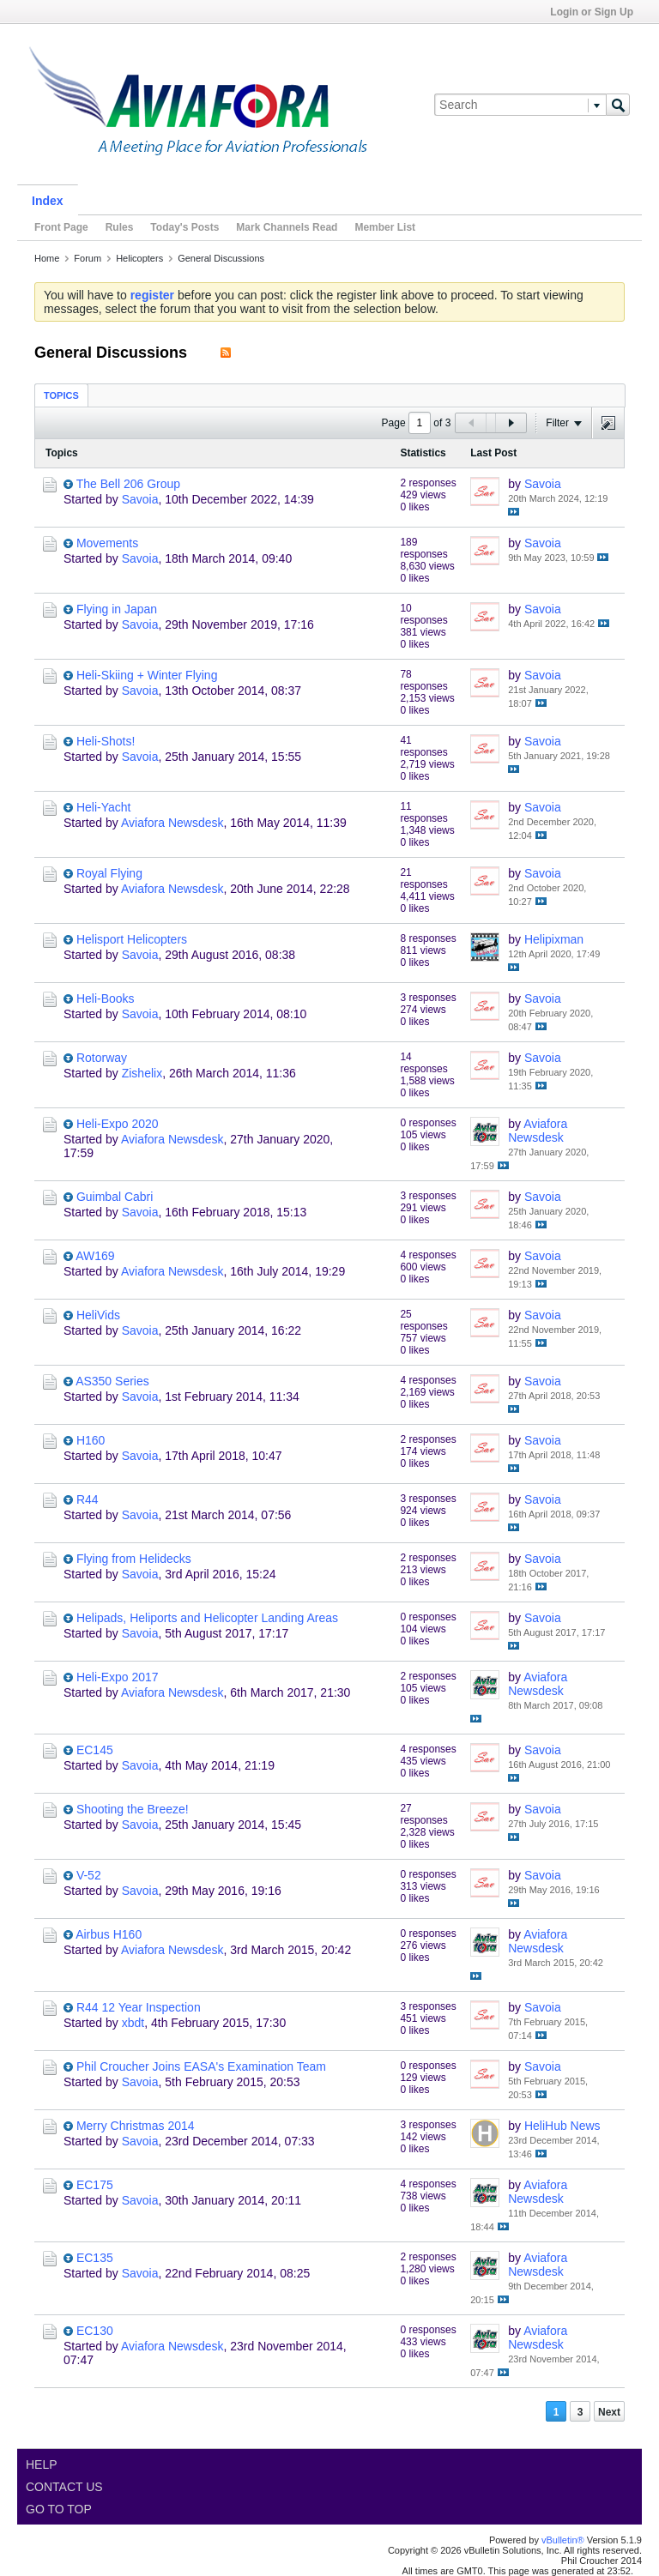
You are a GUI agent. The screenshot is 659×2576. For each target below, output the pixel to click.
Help (41, 2464)
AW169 (95, 1256)
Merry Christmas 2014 (135, 2126)
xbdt (133, 2023)
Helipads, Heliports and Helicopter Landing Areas (207, 1618)
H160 (90, 1440)
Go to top (59, 2509)
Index (47, 201)
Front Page (61, 227)
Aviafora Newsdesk (172, 823)
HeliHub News (562, 2126)
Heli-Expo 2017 (117, 1677)
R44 (87, 1499)
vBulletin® (562, 2540)
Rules (120, 227)
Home (46, 258)
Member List (384, 227)
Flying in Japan (116, 609)
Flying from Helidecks (133, 1559)
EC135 (94, 2258)
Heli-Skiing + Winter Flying (147, 675)
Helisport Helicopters (131, 939)
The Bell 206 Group (128, 484)
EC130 (94, 2331)
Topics (61, 395)
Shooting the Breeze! (132, 1809)
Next (609, 2412)
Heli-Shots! (105, 741)
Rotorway (101, 1058)
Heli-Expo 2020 (117, 1124)
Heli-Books (105, 998)
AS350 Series (112, 1381)
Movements (107, 543)
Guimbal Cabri (114, 1197)
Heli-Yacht (103, 807)
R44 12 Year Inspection (138, 2007)
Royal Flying (109, 873)
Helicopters (139, 258)
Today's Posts (184, 227)
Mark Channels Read (286, 227)
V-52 (88, 1875)
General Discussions (221, 258)
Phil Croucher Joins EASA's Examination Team (201, 2066)
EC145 (94, 1750)
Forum (87, 258)
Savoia (140, 499)
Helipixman (553, 939)
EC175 (94, 2185)
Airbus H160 (109, 1934)
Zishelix (142, 1073)
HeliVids (98, 1315)
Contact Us (64, 2487)
